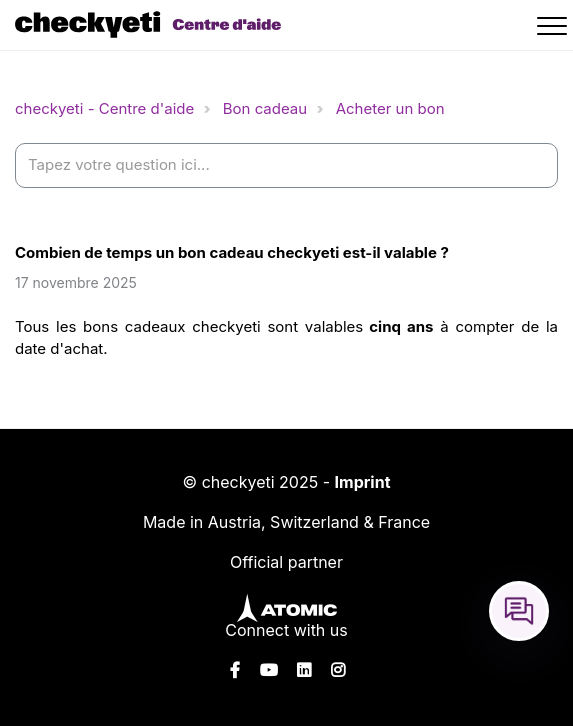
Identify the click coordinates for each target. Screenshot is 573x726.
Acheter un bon (390, 108)
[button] (555, 29)
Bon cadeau (265, 108)
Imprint (363, 482)
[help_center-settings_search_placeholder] (286, 165)
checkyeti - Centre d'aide (104, 108)
